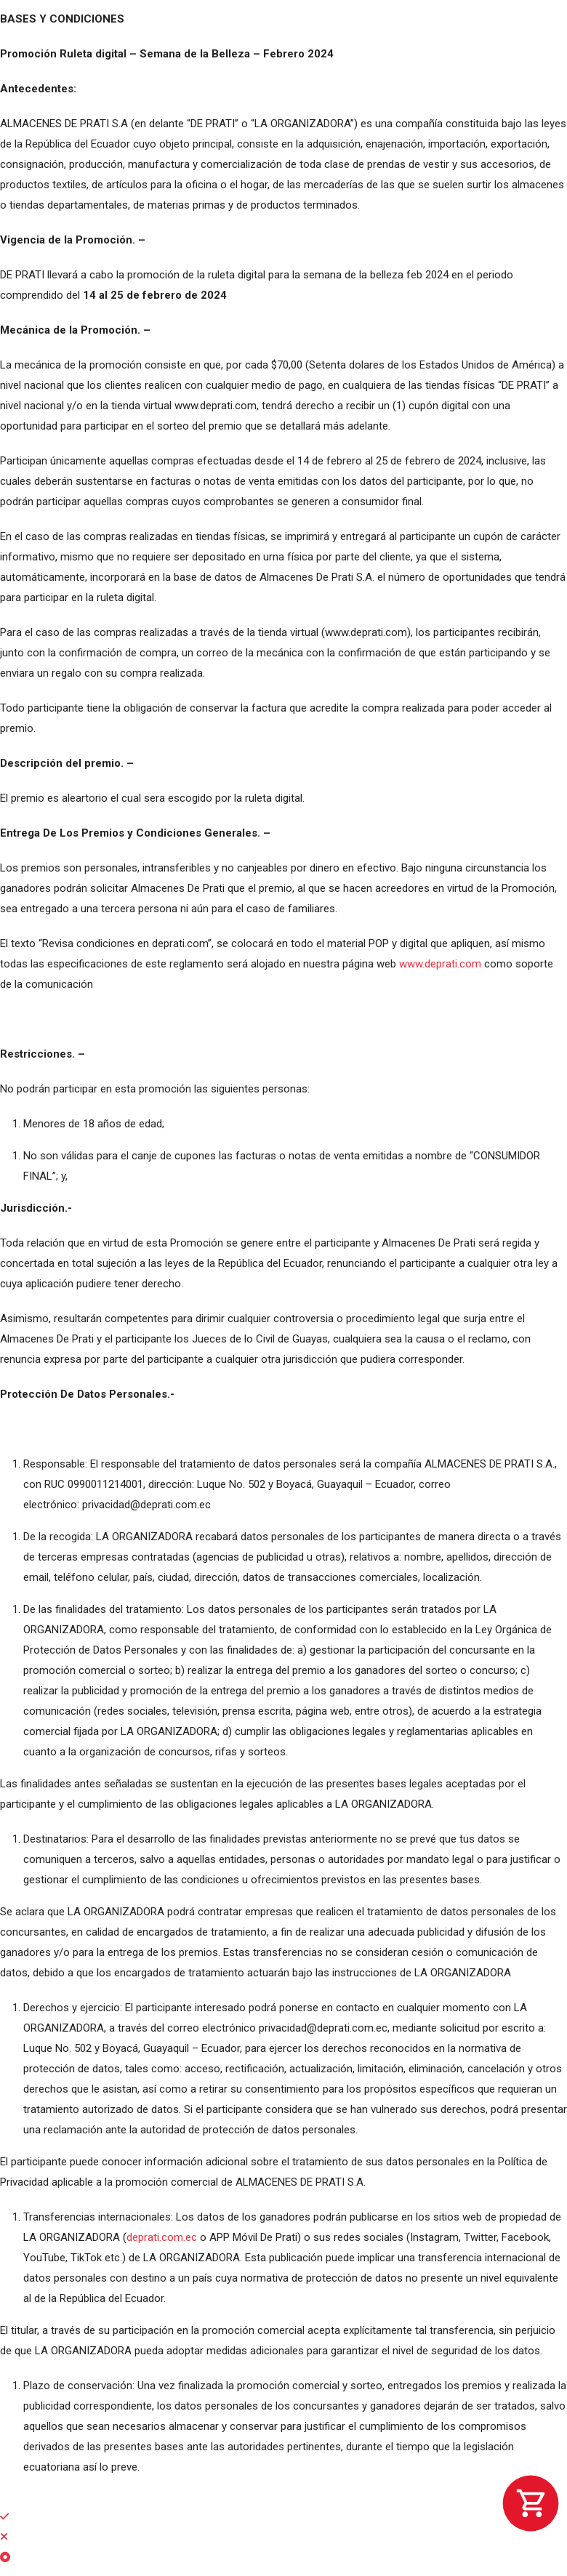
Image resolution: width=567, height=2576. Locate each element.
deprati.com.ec (161, 2237)
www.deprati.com (440, 963)
